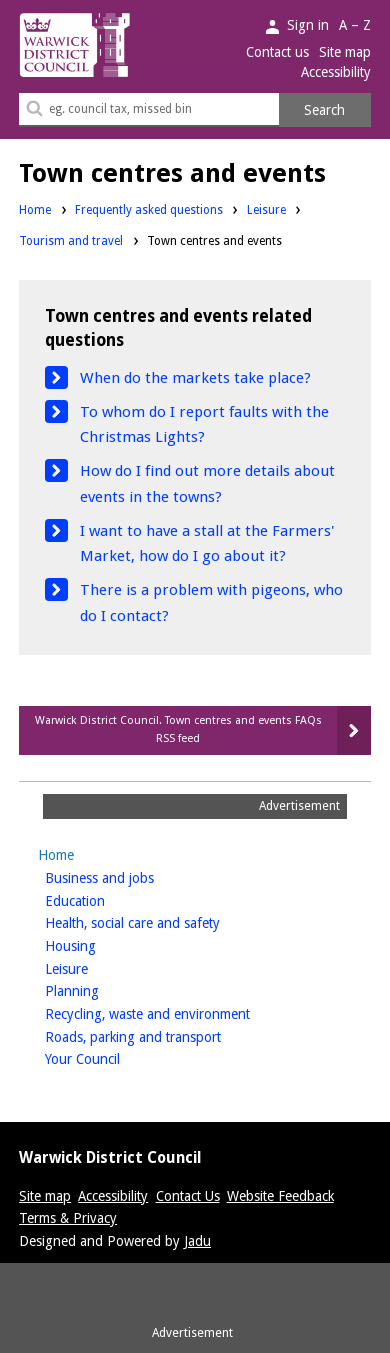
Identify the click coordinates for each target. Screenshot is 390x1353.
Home (35, 210)
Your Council (114, 1057)
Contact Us (188, 1196)
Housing (102, 944)
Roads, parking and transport (164, 1035)
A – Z (355, 25)
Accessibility (336, 72)
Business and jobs (131, 876)
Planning (103, 989)
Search (324, 110)
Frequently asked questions (149, 210)
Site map (345, 52)
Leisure (266, 210)
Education (106, 899)
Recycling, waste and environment (179, 1012)
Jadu (197, 1241)
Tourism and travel (71, 241)
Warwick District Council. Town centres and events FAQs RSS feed (178, 729)
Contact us (277, 52)
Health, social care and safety (164, 921)
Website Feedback (280, 1196)
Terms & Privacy (68, 1218)
